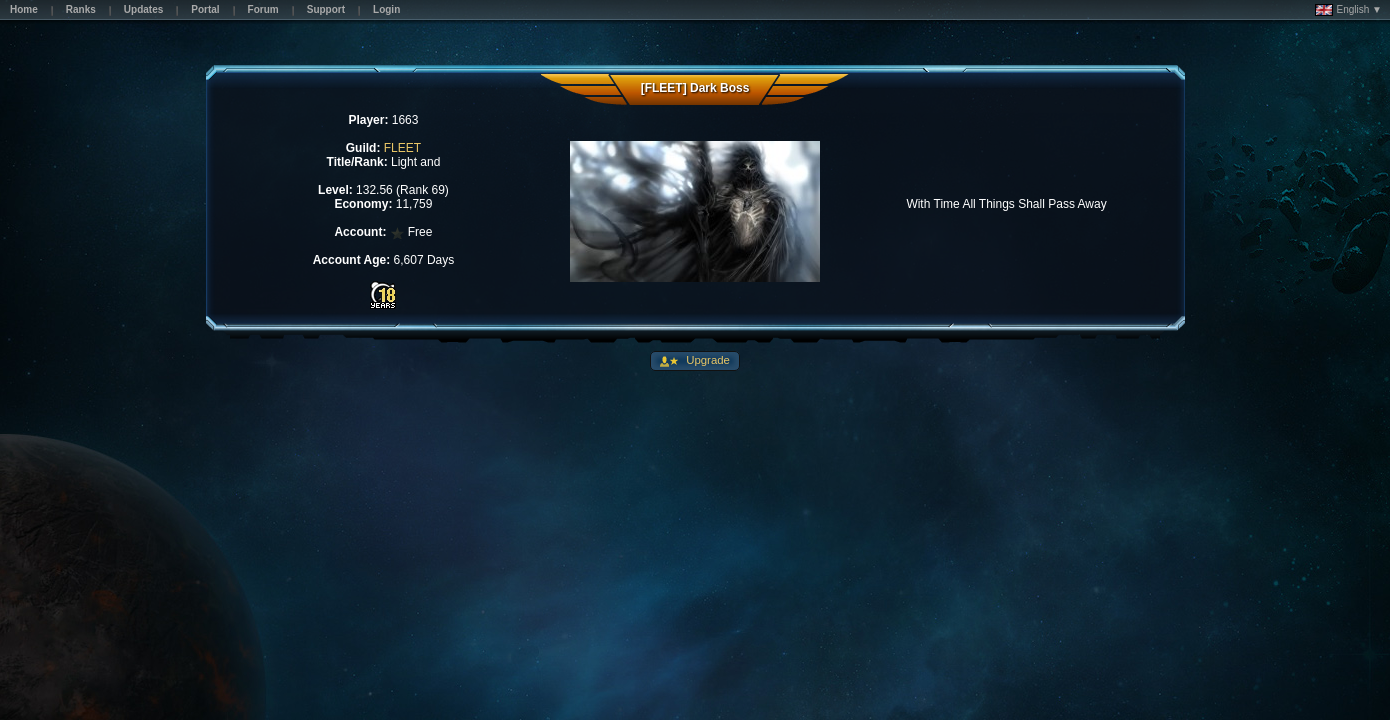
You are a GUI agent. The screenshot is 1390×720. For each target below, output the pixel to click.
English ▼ (1348, 10)
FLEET (402, 148)
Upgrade (706, 360)
